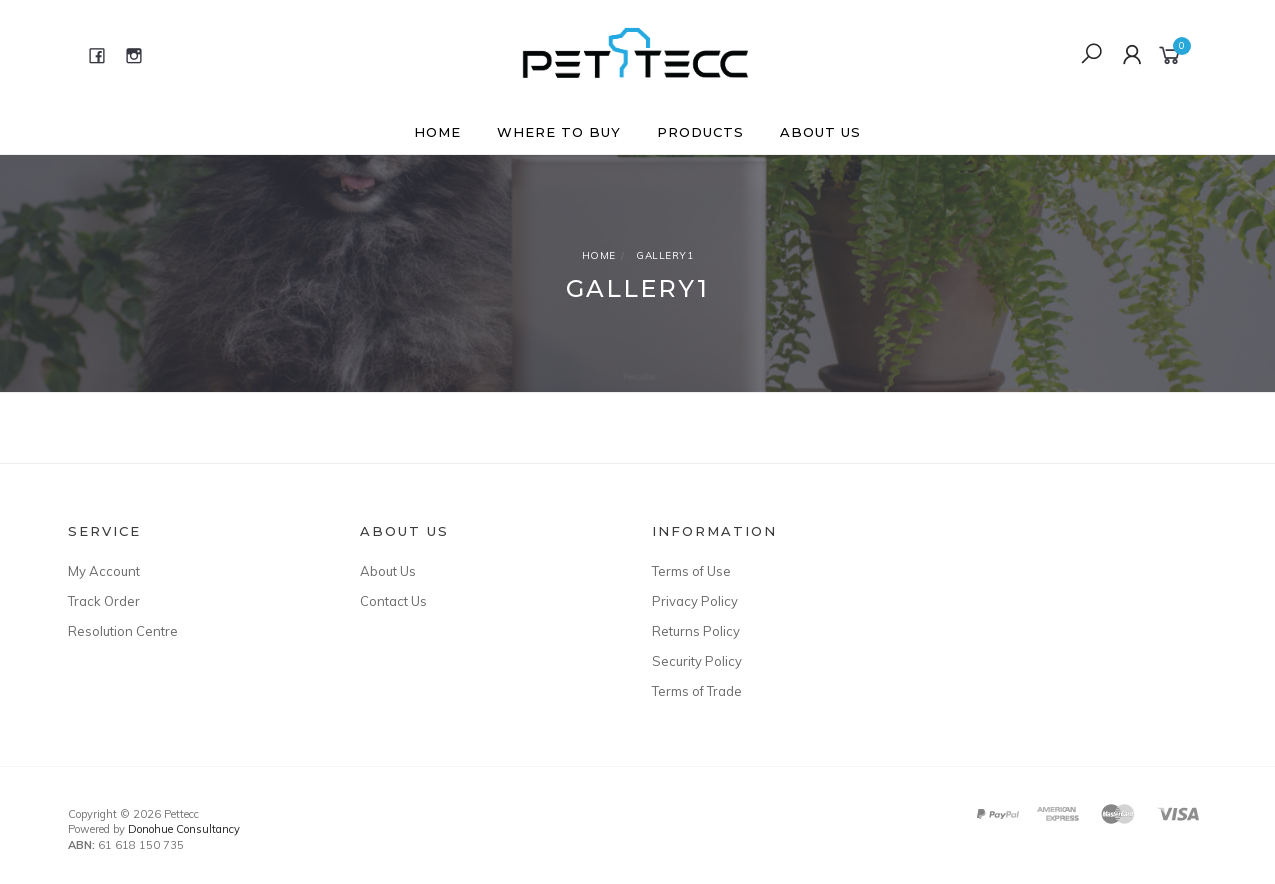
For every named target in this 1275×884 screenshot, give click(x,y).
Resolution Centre (123, 631)
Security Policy (697, 661)
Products (700, 132)
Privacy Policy (695, 601)
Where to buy (559, 132)
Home (437, 132)
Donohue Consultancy (184, 829)
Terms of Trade (697, 691)
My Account (104, 571)
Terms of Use (691, 571)
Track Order (104, 601)
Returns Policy (696, 631)
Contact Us (393, 601)
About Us (820, 132)
